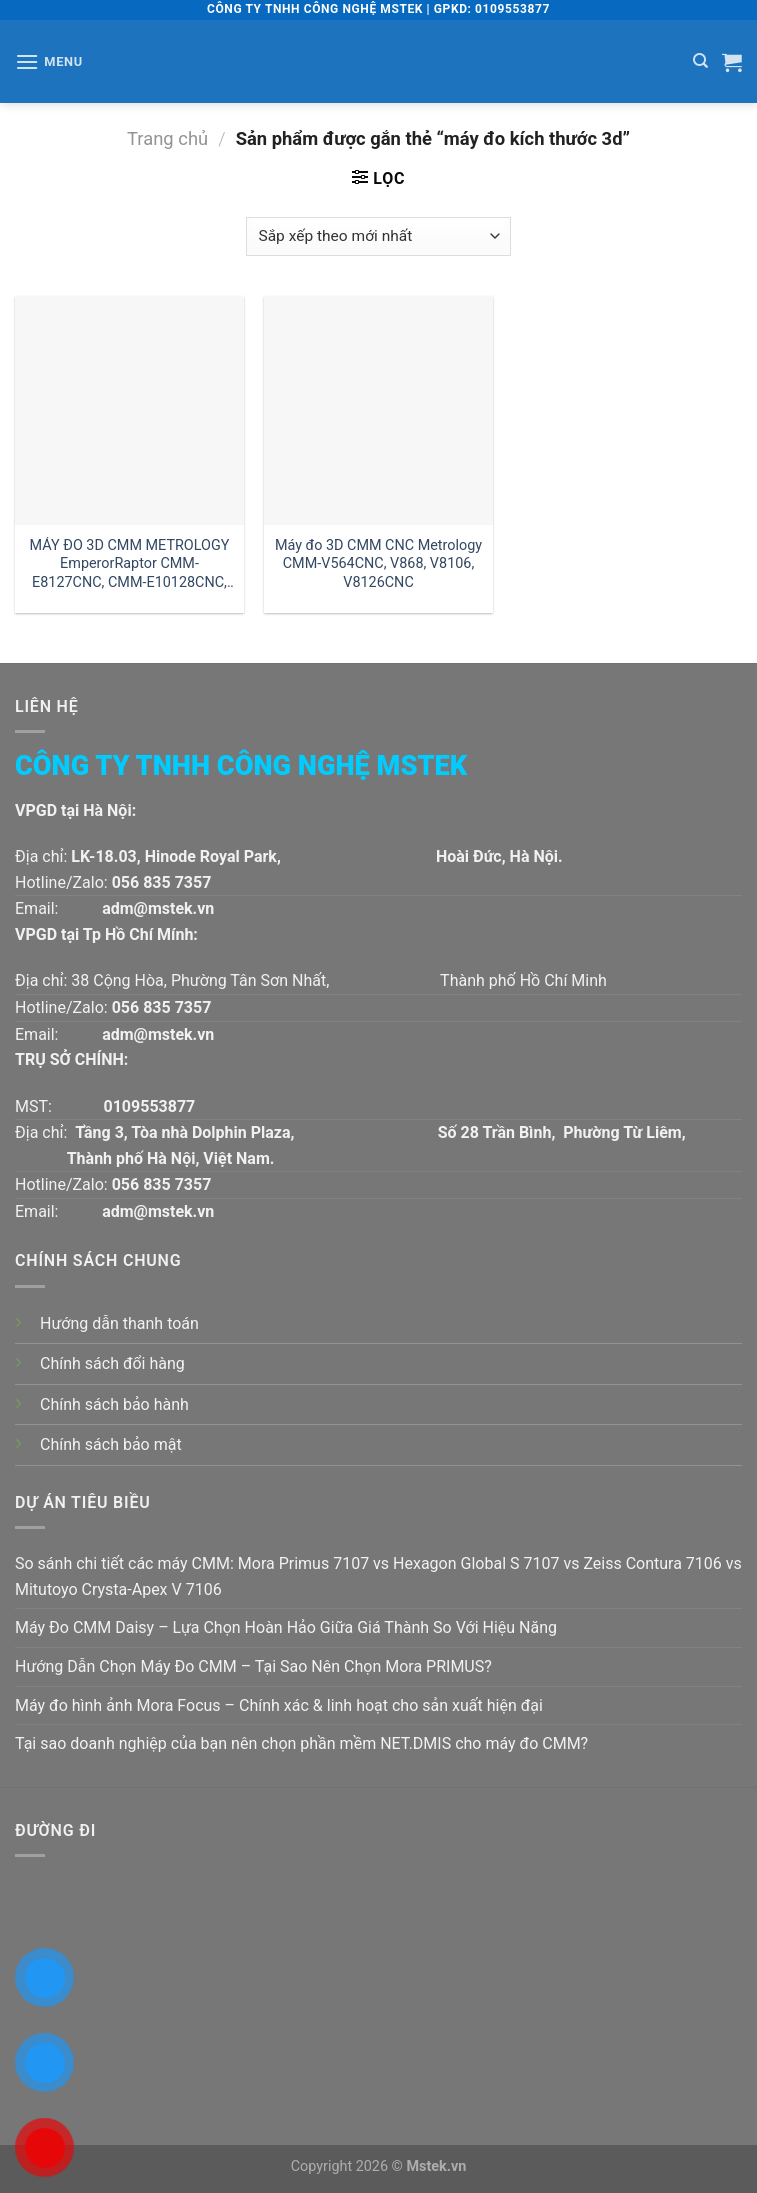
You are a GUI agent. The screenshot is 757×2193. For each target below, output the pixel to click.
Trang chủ (167, 138)
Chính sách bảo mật (111, 1444)
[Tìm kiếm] (700, 61)
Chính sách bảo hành (114, 1404)
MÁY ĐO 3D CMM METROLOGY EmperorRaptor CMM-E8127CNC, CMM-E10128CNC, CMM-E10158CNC (130, 564)
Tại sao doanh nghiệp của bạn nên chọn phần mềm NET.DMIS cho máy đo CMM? (301, 1743)
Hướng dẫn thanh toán (119, 1323)
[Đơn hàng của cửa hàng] (378, 236)
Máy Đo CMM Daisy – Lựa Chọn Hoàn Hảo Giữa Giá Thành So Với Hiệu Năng (286, 1627)
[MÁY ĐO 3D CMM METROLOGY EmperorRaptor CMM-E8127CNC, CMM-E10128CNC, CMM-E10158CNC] (129, 410)
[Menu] (49, 61)
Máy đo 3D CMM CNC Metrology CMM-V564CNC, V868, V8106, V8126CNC (378, 564)
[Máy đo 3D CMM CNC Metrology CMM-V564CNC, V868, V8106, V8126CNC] (378, 410)
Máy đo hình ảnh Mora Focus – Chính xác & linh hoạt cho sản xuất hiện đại (279, 1705)
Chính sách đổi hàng (112, 1363)
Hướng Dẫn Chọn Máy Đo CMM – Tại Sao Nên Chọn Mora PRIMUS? (253, 1666)
